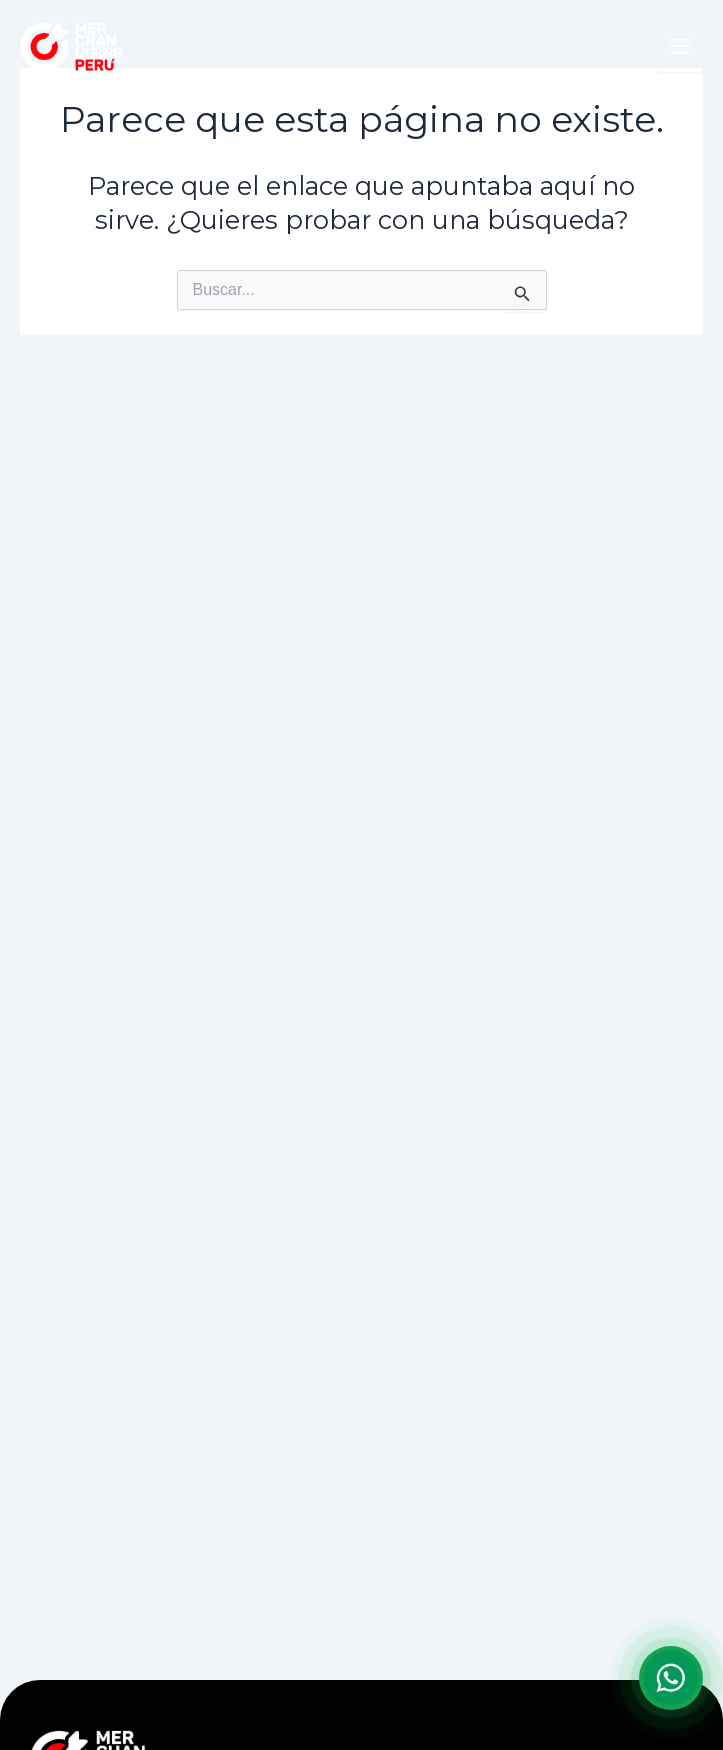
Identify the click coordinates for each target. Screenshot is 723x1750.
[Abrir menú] (680, 47)
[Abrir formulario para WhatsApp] (671, 1678)
